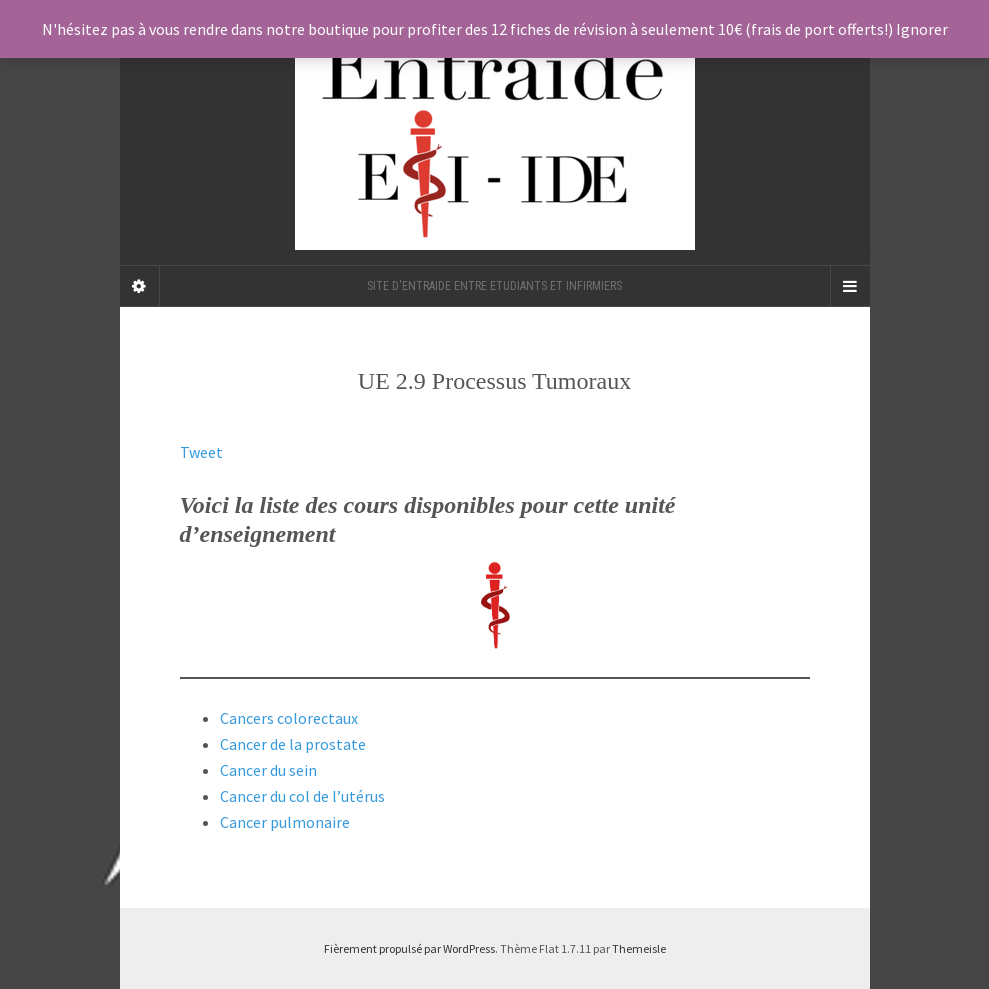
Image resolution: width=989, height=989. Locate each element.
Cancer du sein (268, 770)
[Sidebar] (140, 286)
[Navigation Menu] (850, 286)
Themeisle (639, 948)
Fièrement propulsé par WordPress (409, 948)
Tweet (201, 452)
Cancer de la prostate (293, 744)
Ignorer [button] (922, 29)
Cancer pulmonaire (285, 822)
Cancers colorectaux (289, 718)
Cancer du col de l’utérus (302, 796)
